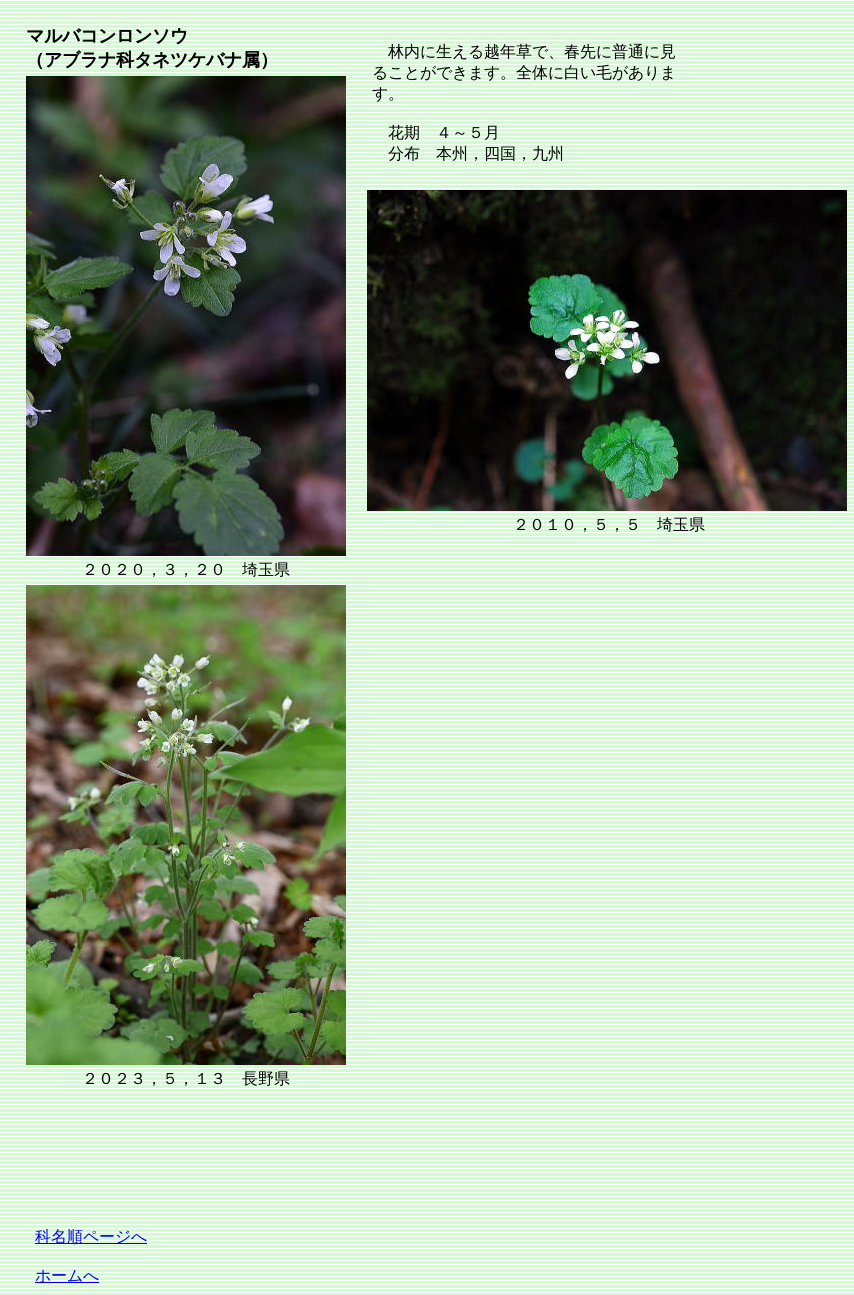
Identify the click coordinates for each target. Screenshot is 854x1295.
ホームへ (67, 1275)
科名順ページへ (91, 1236)
